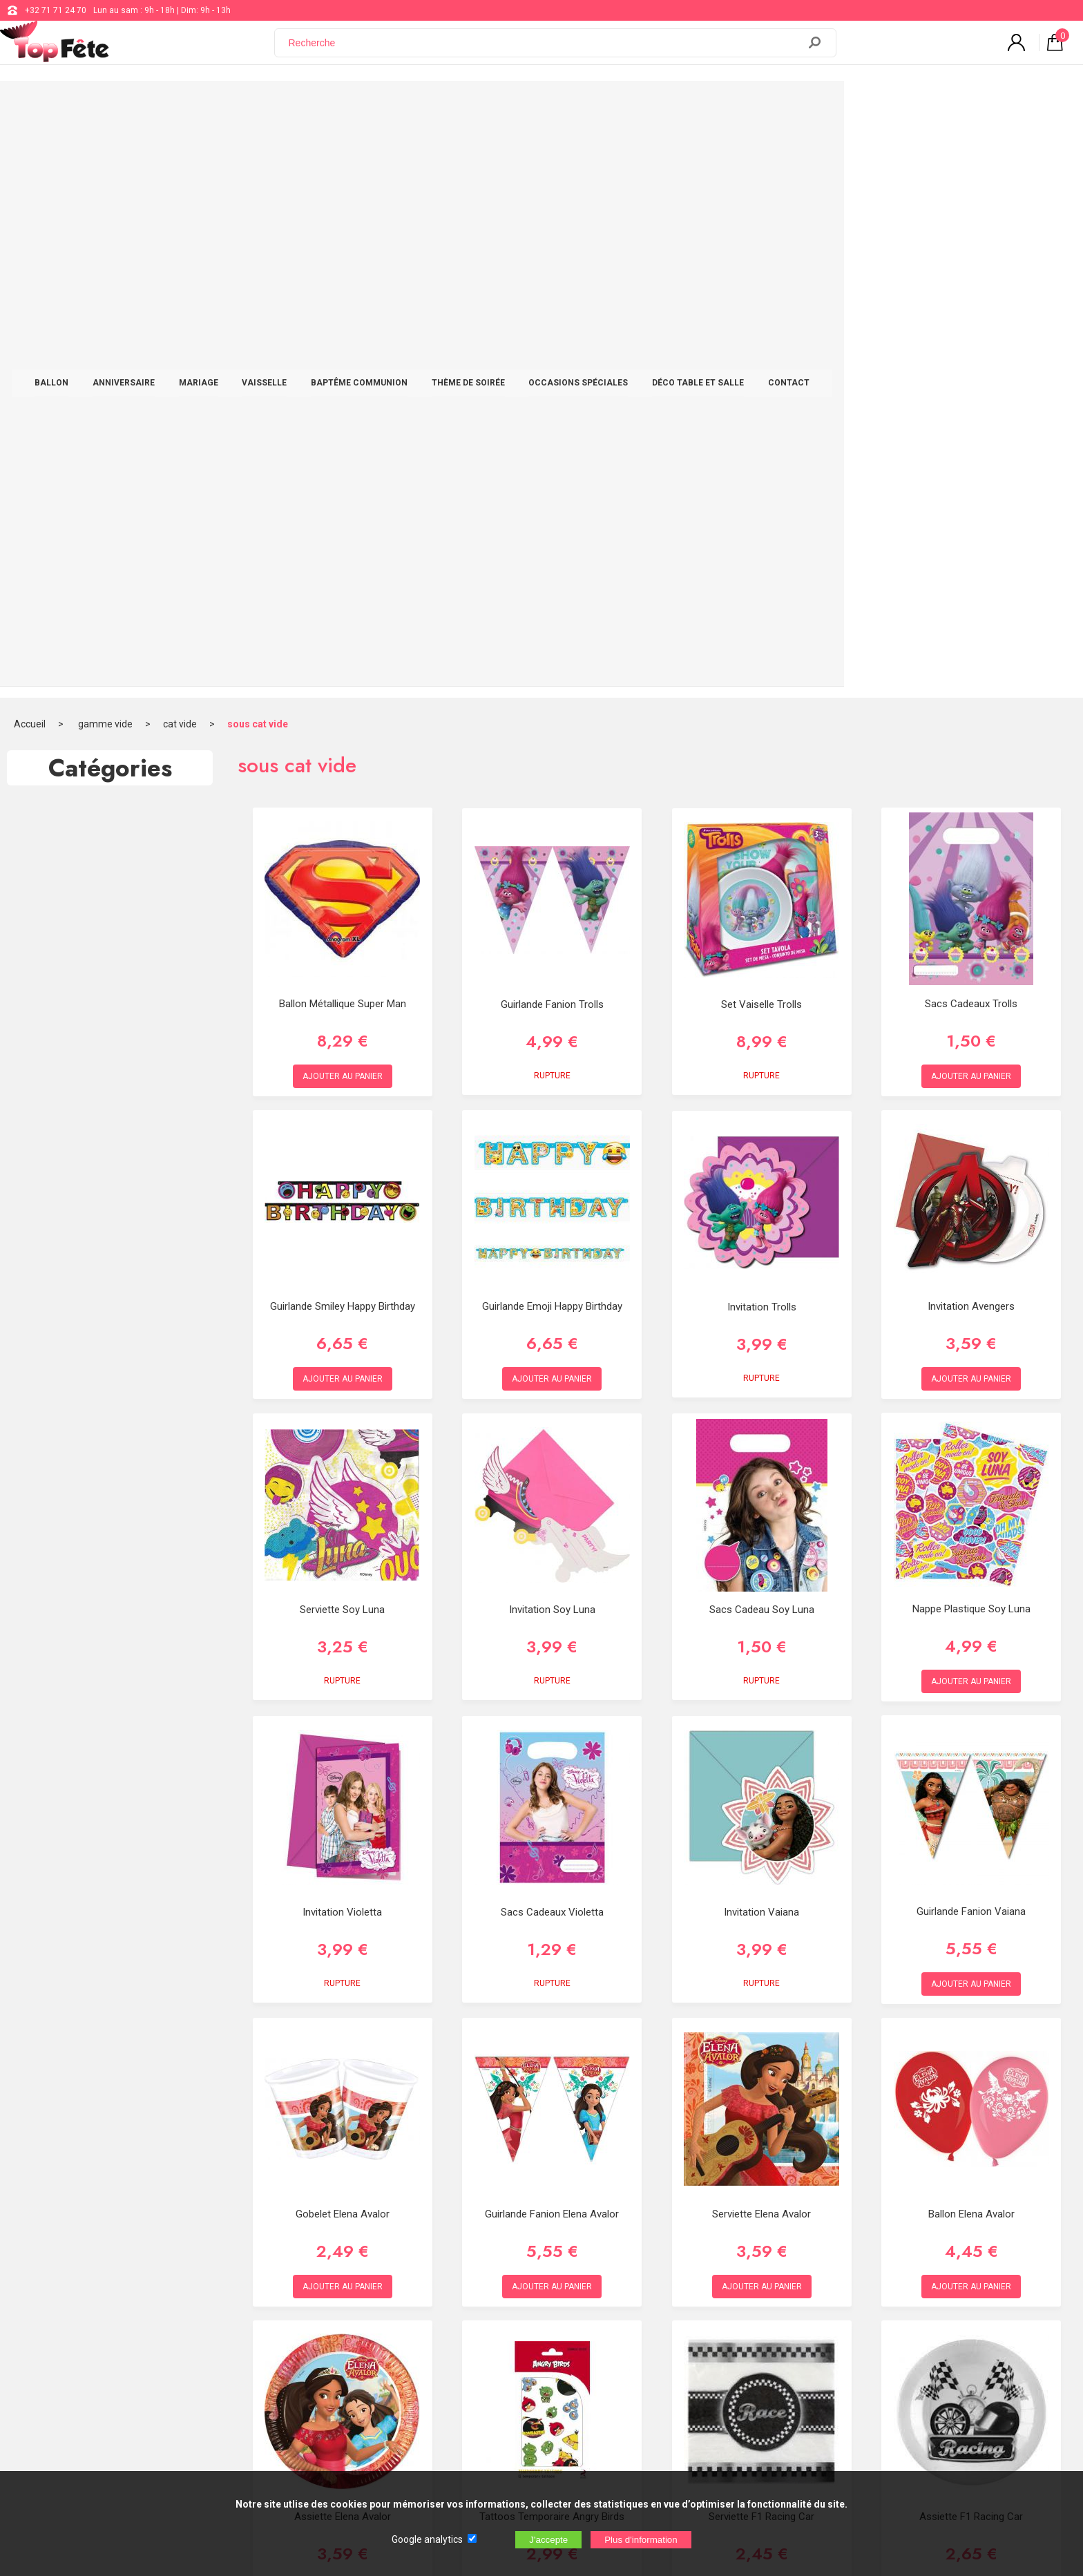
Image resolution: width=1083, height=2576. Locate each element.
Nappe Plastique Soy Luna (971, 1033)
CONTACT (908, 105)
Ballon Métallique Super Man (342, 428)
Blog (443, 2336)
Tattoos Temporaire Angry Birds (551, 1941)
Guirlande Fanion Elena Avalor (552, 1638)
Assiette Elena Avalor (342, 1941)
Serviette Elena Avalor (761, 1638)
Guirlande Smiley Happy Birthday (342, 731)
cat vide (180, 148)
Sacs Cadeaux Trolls (971, 428)
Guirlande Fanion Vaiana (971, 1336)
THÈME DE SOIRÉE (587, 105)
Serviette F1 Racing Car (761, 1941)
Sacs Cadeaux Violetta (552, 1337)
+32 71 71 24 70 (55, 10)
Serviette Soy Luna (342, 1035)
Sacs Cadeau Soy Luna (761, 1035)
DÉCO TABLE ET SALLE (817, 105)
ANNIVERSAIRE (243, 105)
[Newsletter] (280, 2411)
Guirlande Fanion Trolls (552, 429)
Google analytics (427, 2539)
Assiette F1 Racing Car (971, 1941)
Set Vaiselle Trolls (761, 429)
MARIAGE (318, 105)
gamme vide (105, 148)
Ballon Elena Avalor (971, 1638)
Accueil (30, 148)
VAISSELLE (383, 105)
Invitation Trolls (761, 732)
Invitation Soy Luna (552, 1035)
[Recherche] (545, 50)
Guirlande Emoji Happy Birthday (552, 731)
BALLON (171, 105)
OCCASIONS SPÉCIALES (697, 105)
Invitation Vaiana (761, 1337)
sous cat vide (257, 148)
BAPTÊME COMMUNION (478, 105)
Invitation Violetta (342, 1337)
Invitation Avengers (971, 731)
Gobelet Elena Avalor (343, 1638)
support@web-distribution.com (493, 2302)
